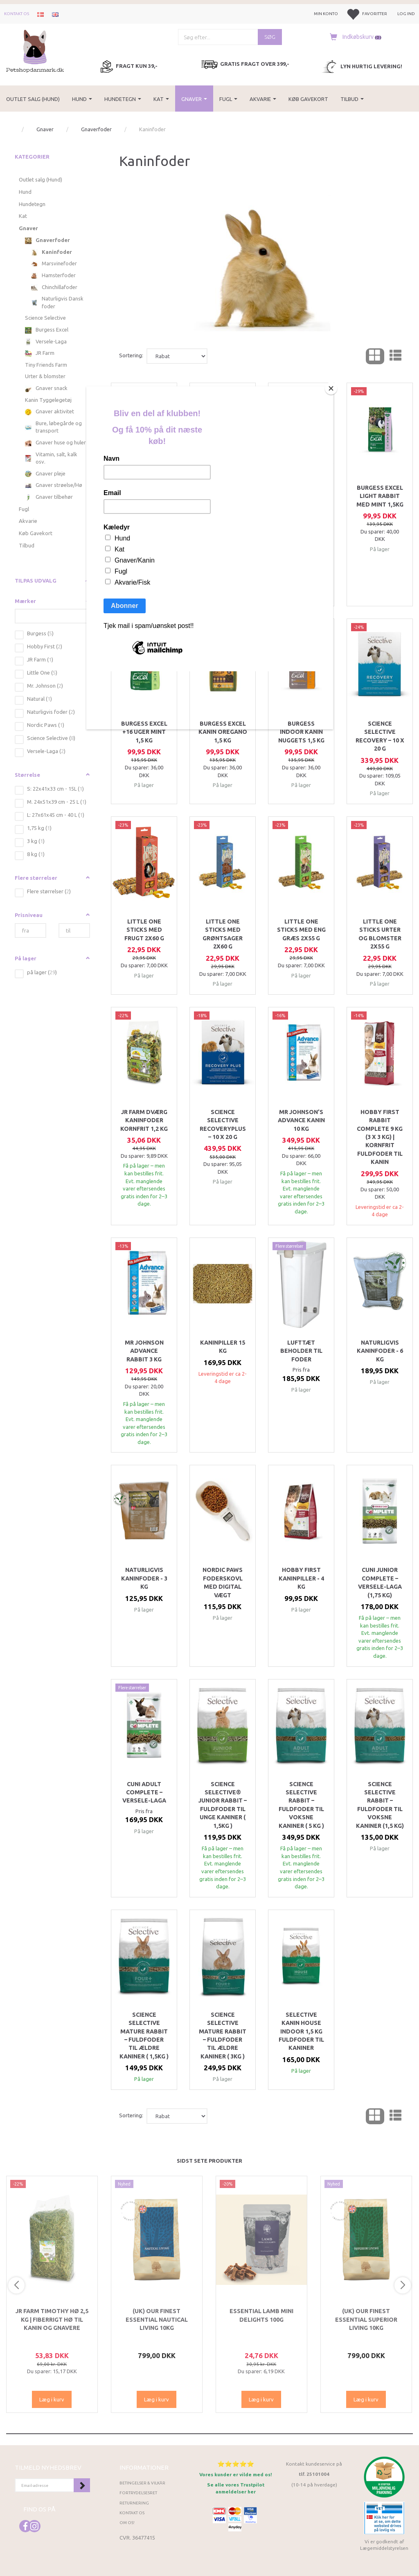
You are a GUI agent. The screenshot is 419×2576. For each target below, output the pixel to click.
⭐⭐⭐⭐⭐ (235, 2463)
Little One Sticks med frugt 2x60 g (144, 930)
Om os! (127, 2522)
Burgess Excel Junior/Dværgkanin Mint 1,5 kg (301, 496)
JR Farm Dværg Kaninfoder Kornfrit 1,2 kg (144, 1120)
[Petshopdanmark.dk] (35, 50)
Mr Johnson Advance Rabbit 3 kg (144, 1351)
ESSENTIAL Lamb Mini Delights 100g (261, 2315)
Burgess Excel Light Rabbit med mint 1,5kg (379, 496)
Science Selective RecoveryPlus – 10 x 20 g (223, 1124)
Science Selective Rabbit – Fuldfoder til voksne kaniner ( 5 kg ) (301, 1805)
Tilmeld (82, 2485)
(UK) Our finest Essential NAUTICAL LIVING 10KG (157, 2319)
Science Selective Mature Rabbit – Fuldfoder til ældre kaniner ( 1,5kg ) (144, 2035)
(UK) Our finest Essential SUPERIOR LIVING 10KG (366, 2319)
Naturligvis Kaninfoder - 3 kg (144, 1578)
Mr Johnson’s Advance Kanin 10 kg (301, 1120)
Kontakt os (16, 13)
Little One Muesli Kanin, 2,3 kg (144, 496)
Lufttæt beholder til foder (301, 1351)
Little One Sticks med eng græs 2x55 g (301, 930)
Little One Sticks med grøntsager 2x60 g (223, 934)
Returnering (134, 2503)
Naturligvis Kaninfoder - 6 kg (380, 1351)
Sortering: (131, 355)
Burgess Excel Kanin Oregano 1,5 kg (222, 732)
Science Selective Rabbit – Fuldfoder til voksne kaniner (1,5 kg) (380, 1805)
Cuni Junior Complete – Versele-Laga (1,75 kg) (380, 1582)
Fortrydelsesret (138, 2493)
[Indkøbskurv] (353, 37)
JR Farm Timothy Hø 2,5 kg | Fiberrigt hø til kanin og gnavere (52, 2319)
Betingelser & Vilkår (142, 2483)
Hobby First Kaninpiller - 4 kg (301, 1578)
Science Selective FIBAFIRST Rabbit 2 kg (222, 500)
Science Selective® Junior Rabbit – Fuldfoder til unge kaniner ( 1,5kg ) (222, 1805)
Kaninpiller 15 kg (222, 1346)
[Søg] (270, 37)
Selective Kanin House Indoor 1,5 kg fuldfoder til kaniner (301, 2031)
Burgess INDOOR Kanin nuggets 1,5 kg (301, 732)
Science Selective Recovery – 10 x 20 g (380, 736)
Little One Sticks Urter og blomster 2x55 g (379, 934)
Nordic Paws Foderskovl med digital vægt (223, 1582)
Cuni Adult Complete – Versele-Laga (144, 1792)
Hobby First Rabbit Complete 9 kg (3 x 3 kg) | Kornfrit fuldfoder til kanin (380, 1137)
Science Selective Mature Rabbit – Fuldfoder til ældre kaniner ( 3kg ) (222, 2035)
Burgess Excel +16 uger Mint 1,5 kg (144, 732)
